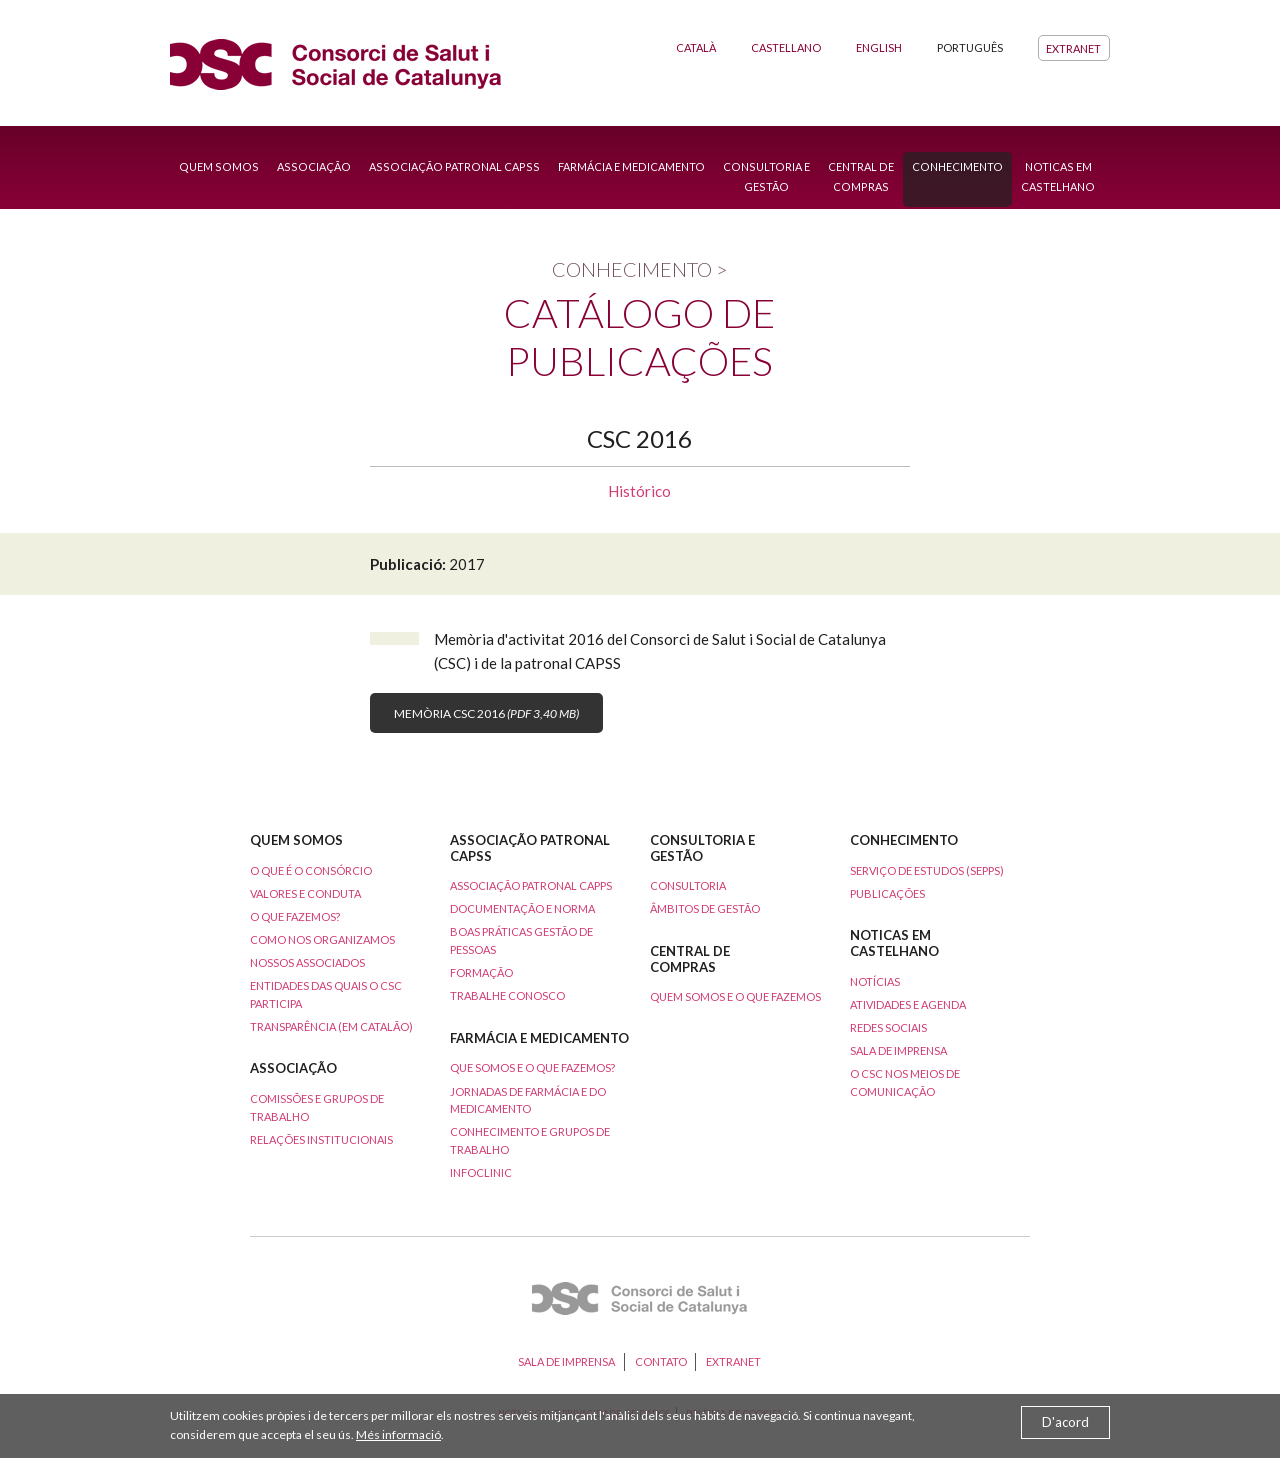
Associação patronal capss (454, 166)
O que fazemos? (295, 916)
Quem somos (219, 166)
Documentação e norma (522, 908)
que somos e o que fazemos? (532, 1067)
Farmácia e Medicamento (631, 166)
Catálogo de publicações (639, 337)
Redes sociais (888, 1027)
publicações (887, 893)
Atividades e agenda (908, 1004)
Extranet (1073, 47)
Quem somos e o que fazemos (735, 996)
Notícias (875, 981)
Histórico (639, 491)
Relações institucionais (321, 1139)
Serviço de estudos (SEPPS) (927, 870)
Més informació (398, 1434)
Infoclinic (481, 1172)
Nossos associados (307, 962)
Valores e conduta (305, 893)
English (879, 47)
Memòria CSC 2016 (486, 713)
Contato (661, 1361)
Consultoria (688, 885)
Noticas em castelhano (1058, 176)
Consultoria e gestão (766, 176)
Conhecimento (957, 166)
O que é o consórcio (311, 870)
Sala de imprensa (898, 1050)
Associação (314, 166)
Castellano (786, 47)
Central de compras (861, 176)
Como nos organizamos (322, 939)
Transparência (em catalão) (331, 1026)
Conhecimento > (640, 269)
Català (696, 47)
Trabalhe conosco (507, 995)
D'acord (1065, 1422)
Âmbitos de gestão (705, 908)
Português (970, 47)
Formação (481, 972)
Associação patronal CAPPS (531, 885)
